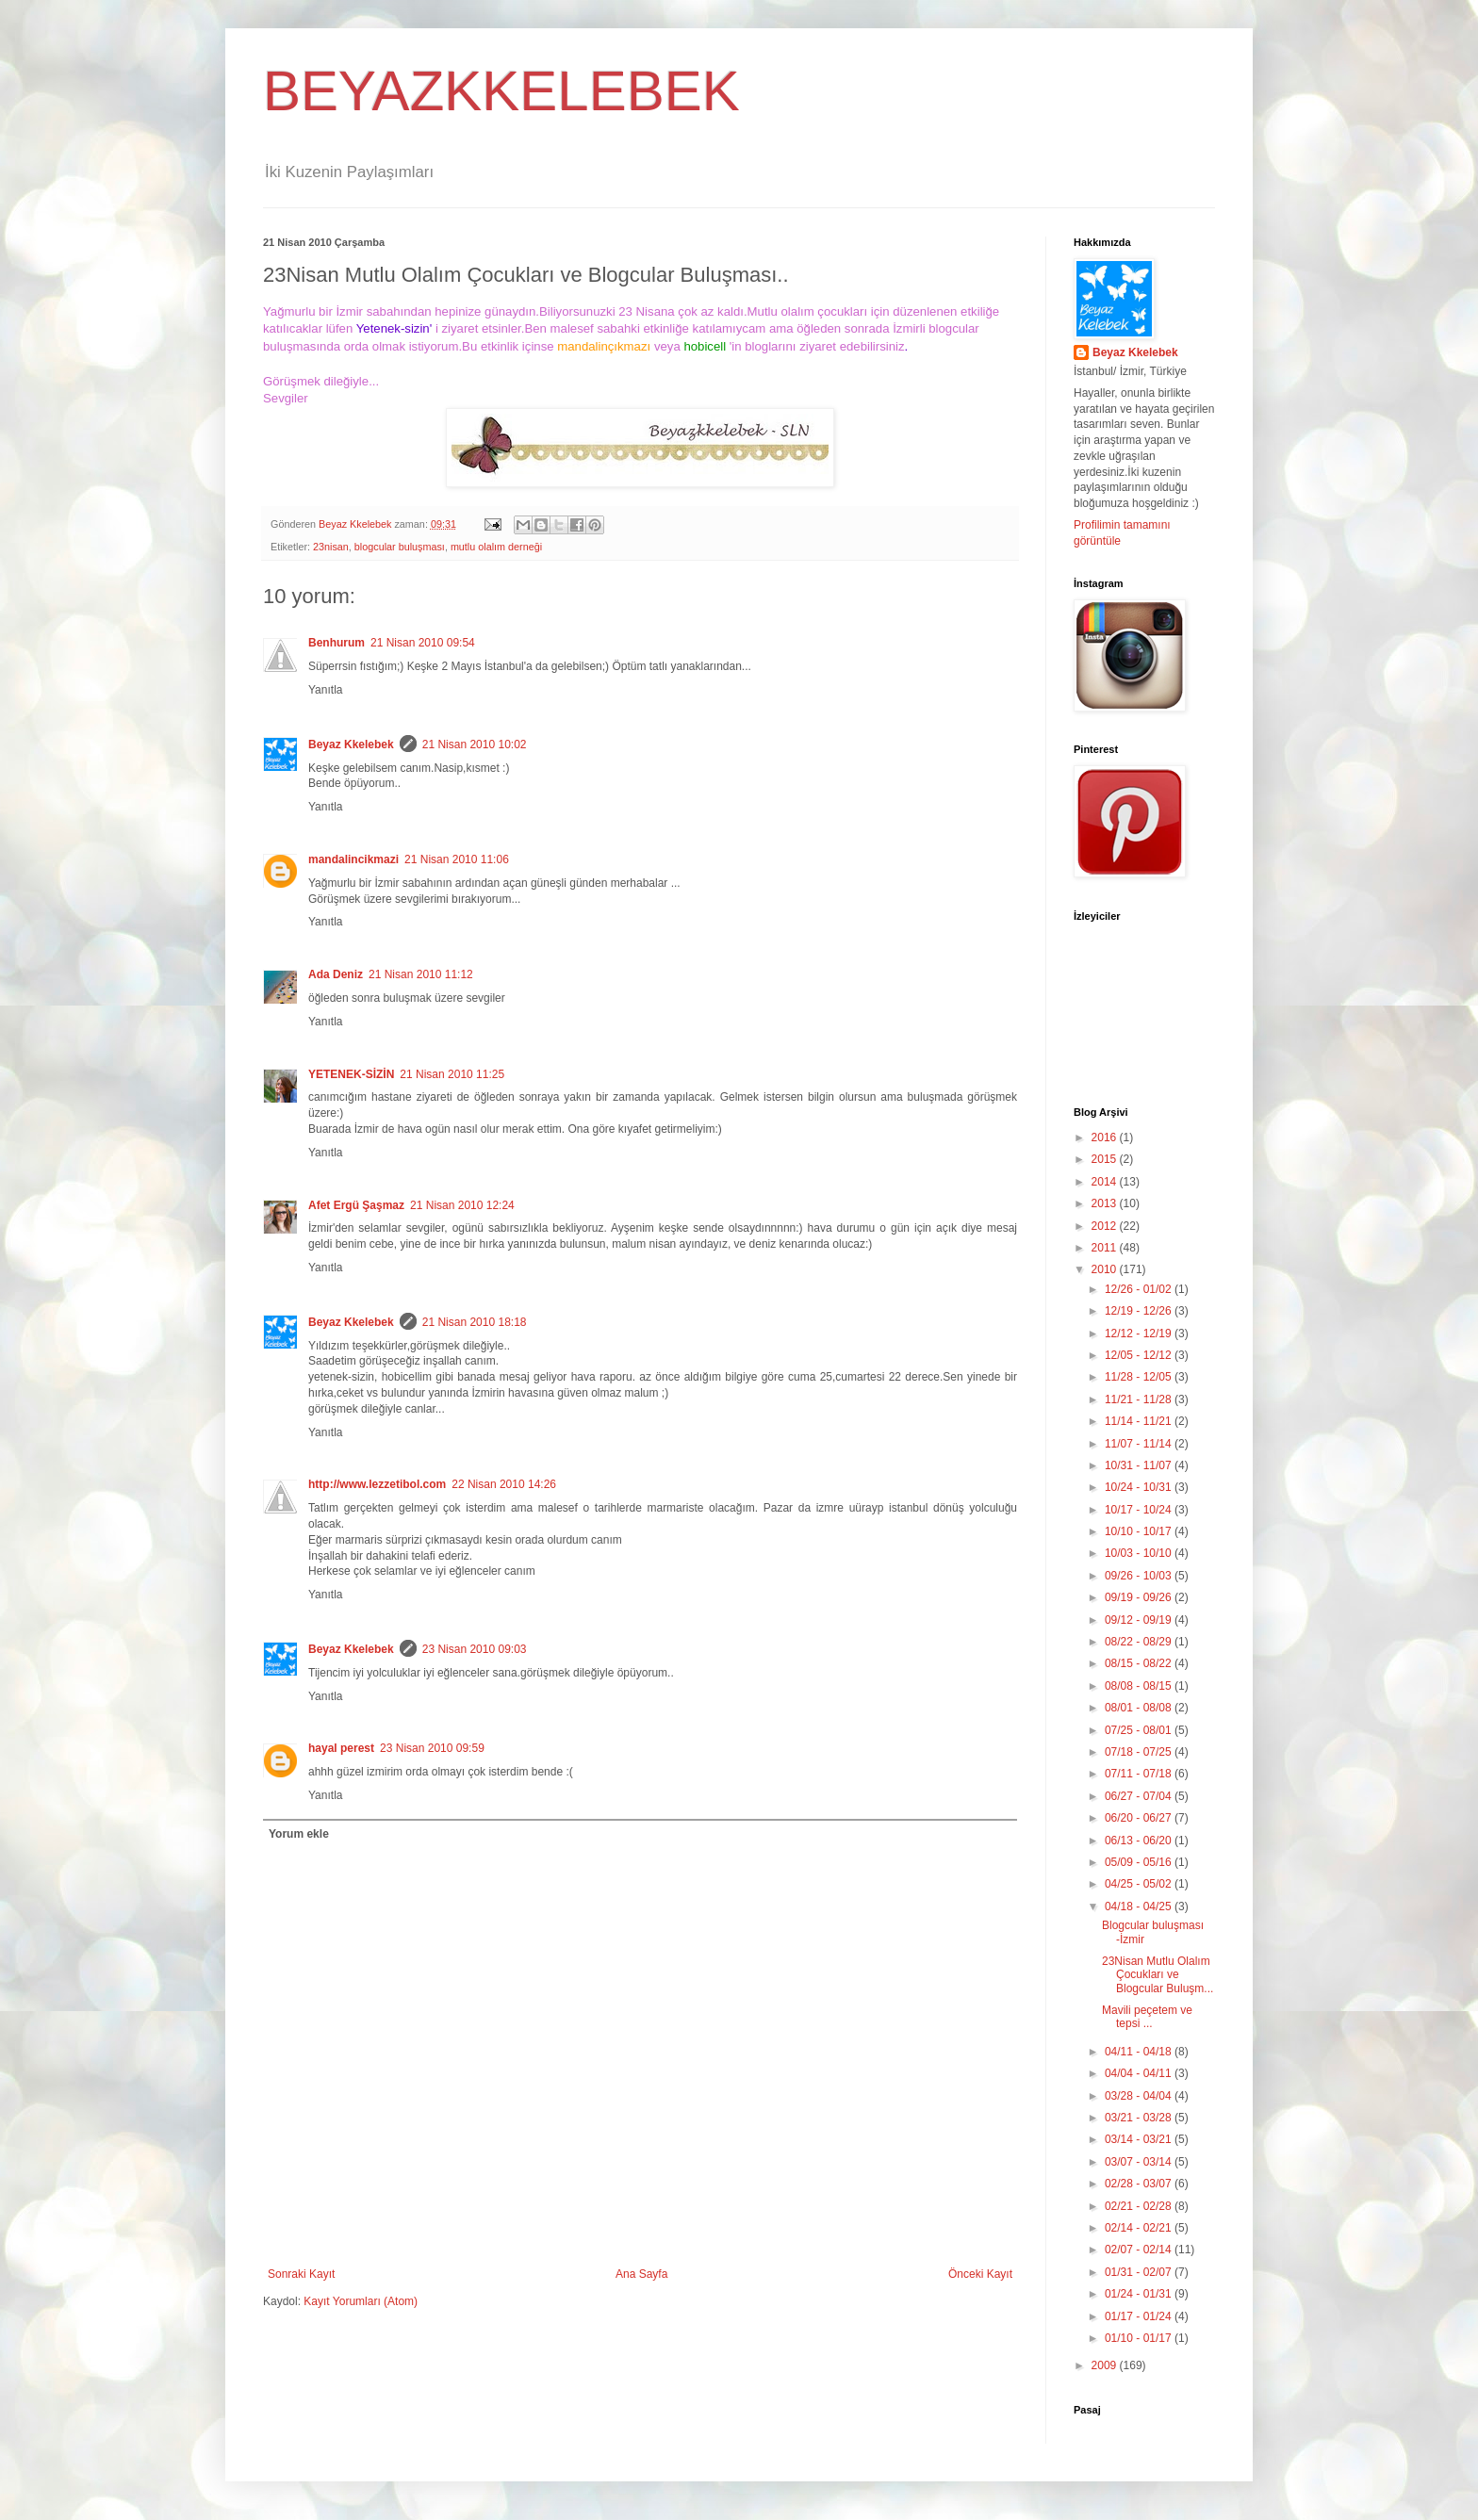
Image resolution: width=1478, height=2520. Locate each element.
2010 (1106, 1269)
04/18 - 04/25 (1139, 1906)
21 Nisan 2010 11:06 (456, 859)
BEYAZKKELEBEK (501, 91)
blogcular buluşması (399, 546)
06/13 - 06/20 (1139, 1840)
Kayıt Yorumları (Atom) (361, 2301)
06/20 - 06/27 (1139, 1818)
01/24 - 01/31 (1139, 2293)
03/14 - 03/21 (1139, 2139)
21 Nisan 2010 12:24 (462, 1205)
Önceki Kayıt (980, 2274)
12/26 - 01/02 (1139, 1289)
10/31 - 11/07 (1139, 1465)
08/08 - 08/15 (1139, 1686)
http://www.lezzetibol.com (377, 1484)
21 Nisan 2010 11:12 (421, 974)
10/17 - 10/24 (1139, 1509)
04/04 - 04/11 (1139, 2073)
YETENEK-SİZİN (351, 1074)
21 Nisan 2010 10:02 (474, 744)
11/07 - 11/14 (1139, 1443)
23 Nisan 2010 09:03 (474, 1649)
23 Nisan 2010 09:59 (432, 1748)
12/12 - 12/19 (1139, 1333)
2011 (1106, 1247)
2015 (1106, 1159)
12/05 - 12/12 (1139, 1355)
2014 (1106, 1181)
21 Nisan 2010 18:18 (474, 1322)
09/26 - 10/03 (1139, 1575)
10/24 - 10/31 (1139, 1487)
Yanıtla (325, 689)
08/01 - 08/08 (1139, 1707)
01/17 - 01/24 (1139, 2316)
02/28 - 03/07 (1139, 2183)
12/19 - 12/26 (1139, 1310)
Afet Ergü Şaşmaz (356, 1205)
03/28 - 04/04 (1139, 2096)
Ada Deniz (335, 974)
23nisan (331, 546)
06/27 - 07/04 (1139, 1796)
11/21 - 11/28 (1139, 1399)
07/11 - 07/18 (1139, 1773)
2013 (1106, 1203)
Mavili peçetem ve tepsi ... (1147, 2017)
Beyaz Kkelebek (351, 744)
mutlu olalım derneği (496, 546)
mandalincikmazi (353, 859)
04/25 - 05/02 (1139, 1883)
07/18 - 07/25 (1139, 1752)
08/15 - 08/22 (1139, 1663)
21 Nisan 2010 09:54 (422, 642)
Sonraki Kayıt (301, 2274)
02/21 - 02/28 (1139, 2206)
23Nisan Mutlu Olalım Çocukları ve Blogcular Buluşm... (1157, 1975)
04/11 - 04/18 (1139, 2051)
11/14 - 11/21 (1139, 1421)
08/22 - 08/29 (1139, 1641)
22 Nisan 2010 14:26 (504, 1484)
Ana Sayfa (641, 2274)
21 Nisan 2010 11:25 (452, 1074)
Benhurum (336, 642)
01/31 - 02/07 (1139, 2272)
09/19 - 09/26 (1139, 1597)
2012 (1106, 1226)
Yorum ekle (299, 1834)
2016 (1106, 1137)
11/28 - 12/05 (1139, 1376)
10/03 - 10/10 (1139, 1553)
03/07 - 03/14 (1139, 2161)
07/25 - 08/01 (1139, 1730)
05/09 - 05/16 (1139, 1862)
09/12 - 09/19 (1139, 1620)
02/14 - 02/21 (1139, 2227)
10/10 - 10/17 (1139, 1531)
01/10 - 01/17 (1139, 2338)
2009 (1106, 2365)
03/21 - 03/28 (1139, 2117)
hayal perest (341, 1748)
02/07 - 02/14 (1139, 2249)
